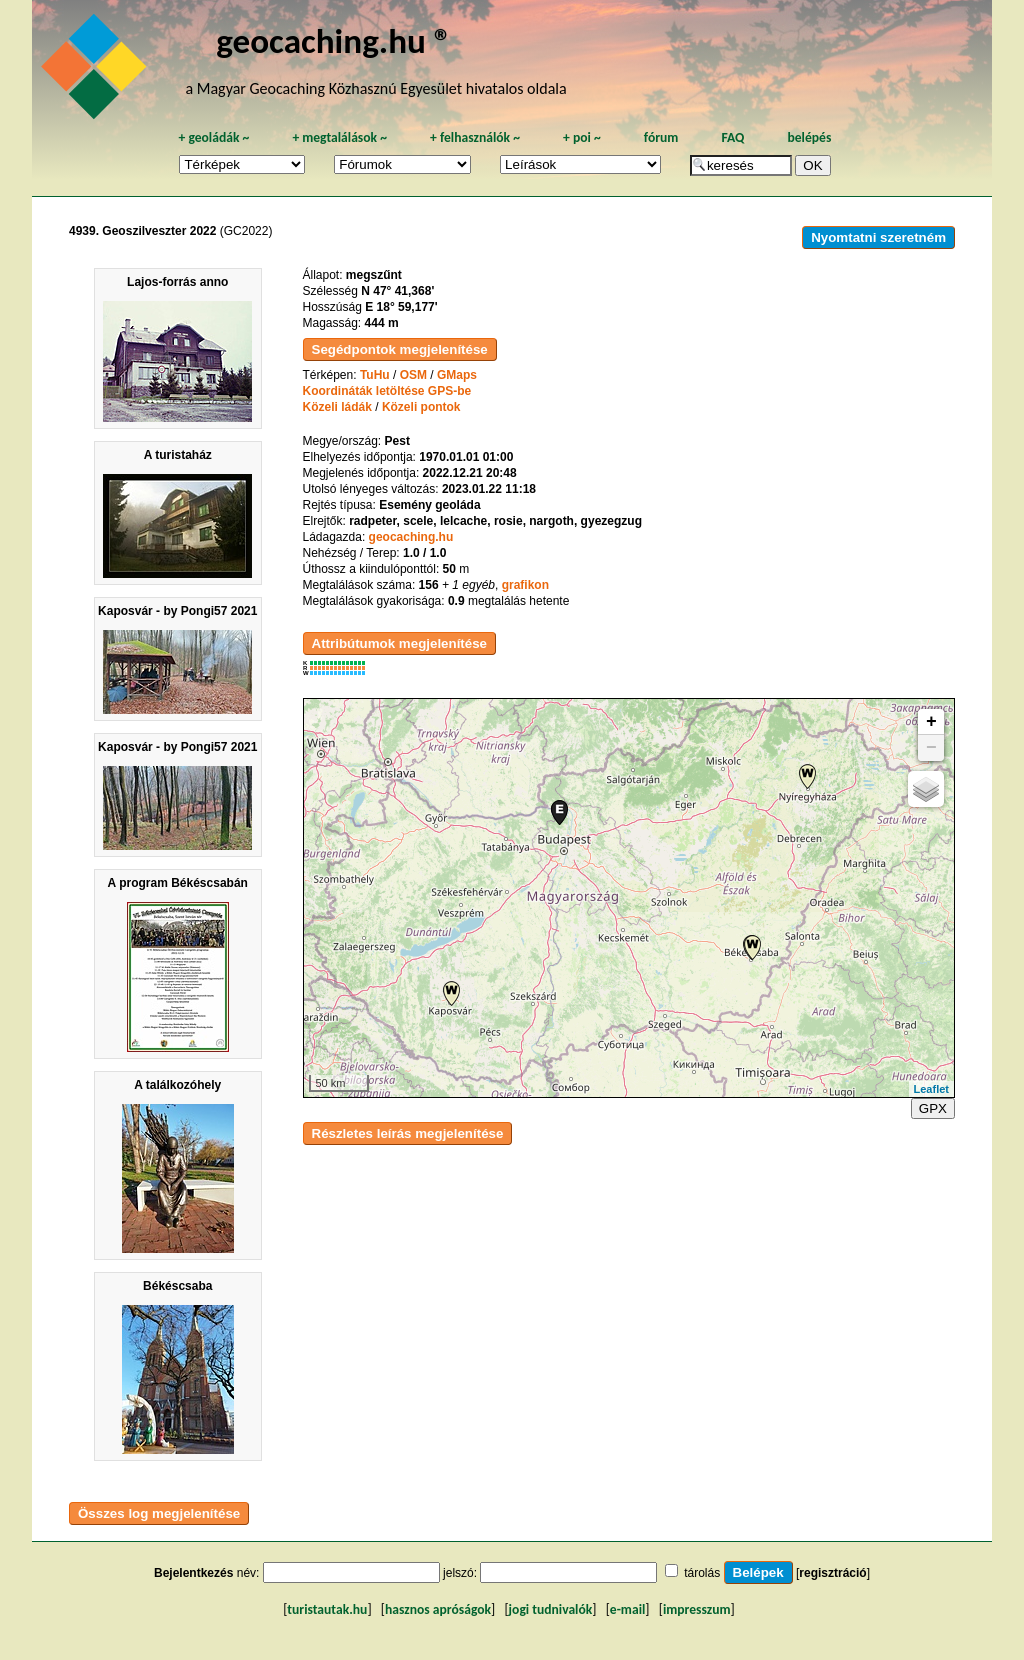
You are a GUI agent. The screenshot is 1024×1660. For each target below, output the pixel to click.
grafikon (525, 585)
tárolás (702, 1573)
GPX (933, 1108)
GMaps (457, 375)
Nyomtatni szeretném (878, 237)
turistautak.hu (327, 1609)
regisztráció (832, 1573)
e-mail (627, 1609)
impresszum (697, 1609)
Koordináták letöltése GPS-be (387, 391)
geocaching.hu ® (334, 40)
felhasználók (475, 137)
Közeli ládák (337, 407)
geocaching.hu (411, 537)
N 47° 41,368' (397, 291)
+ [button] (931, 722)
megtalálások (339, 137)
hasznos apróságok (438, 1609)
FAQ (732, 137)
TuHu (375, 375)
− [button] (931, 748)
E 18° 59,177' (401, 307)
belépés (809, 137)
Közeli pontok (421, 407)
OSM (413, 375)
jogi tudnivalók (551, 1609)
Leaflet (931, 1089)
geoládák (213, 137)
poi (582, 137)
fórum (661, 137)
